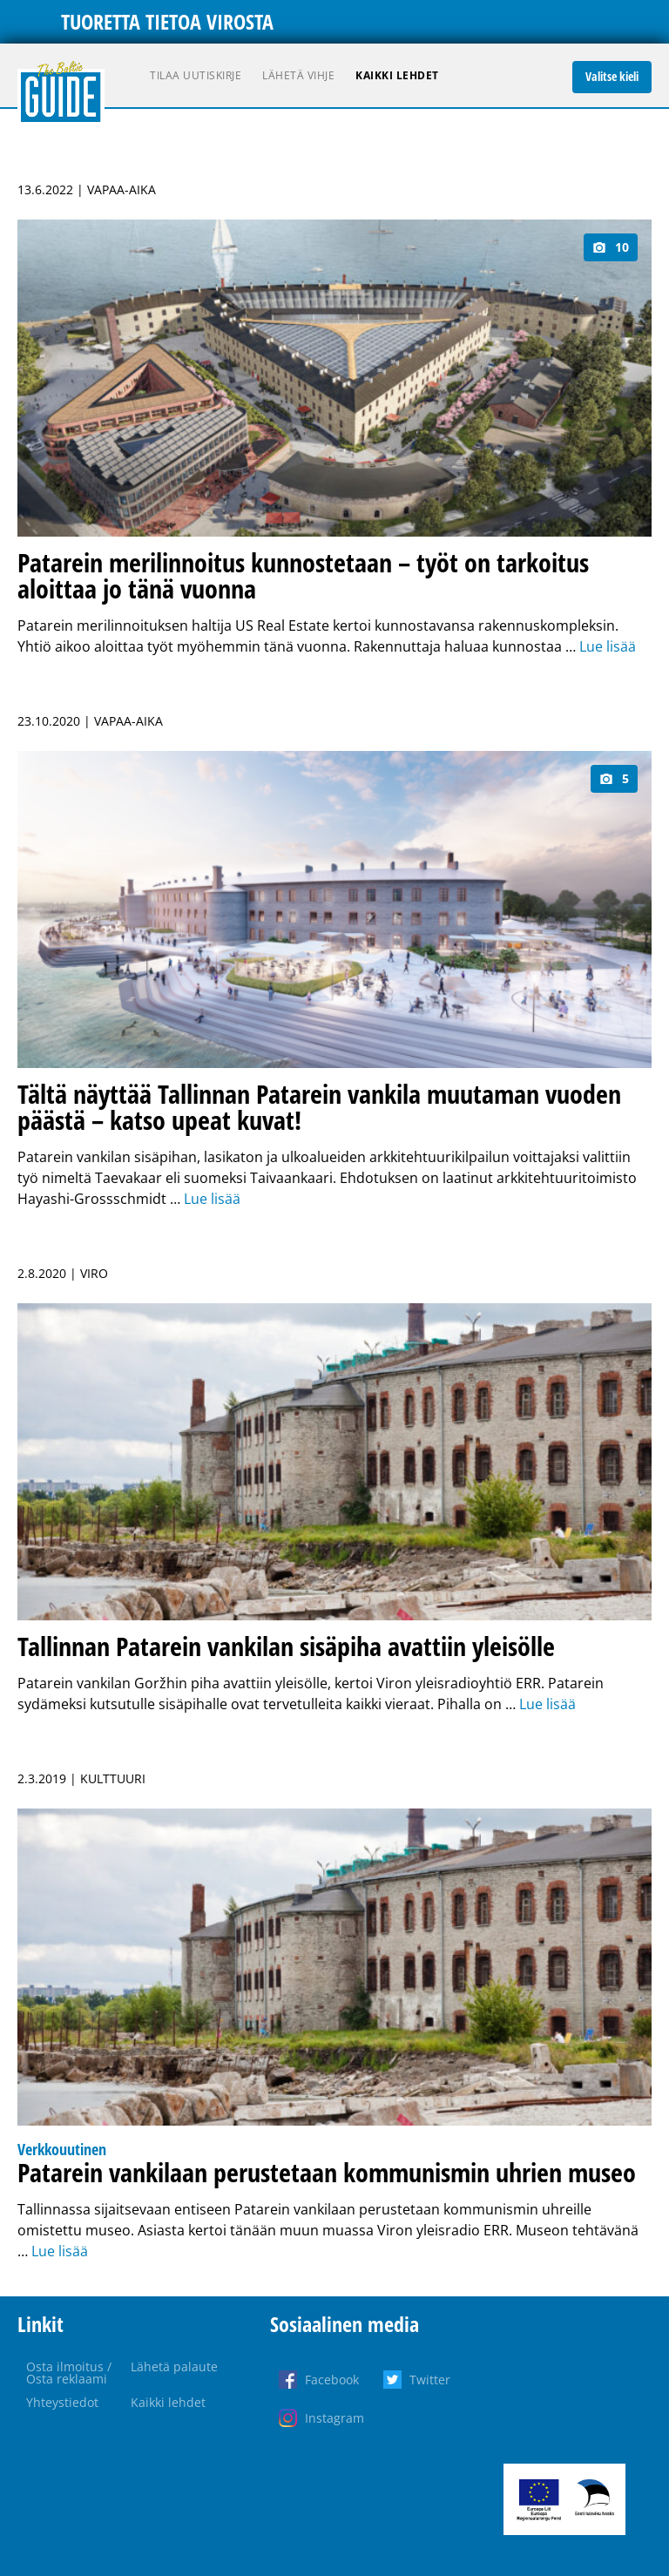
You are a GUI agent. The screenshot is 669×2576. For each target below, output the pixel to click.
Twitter (429, 2379)
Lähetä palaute (174, 2366)
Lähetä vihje (298, 75)
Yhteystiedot (62, 2402)
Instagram (334, 2418)
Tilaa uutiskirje (195, 75)
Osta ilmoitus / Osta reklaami (69, 2372)
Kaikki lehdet (397, 75)
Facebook (332, 2379)
